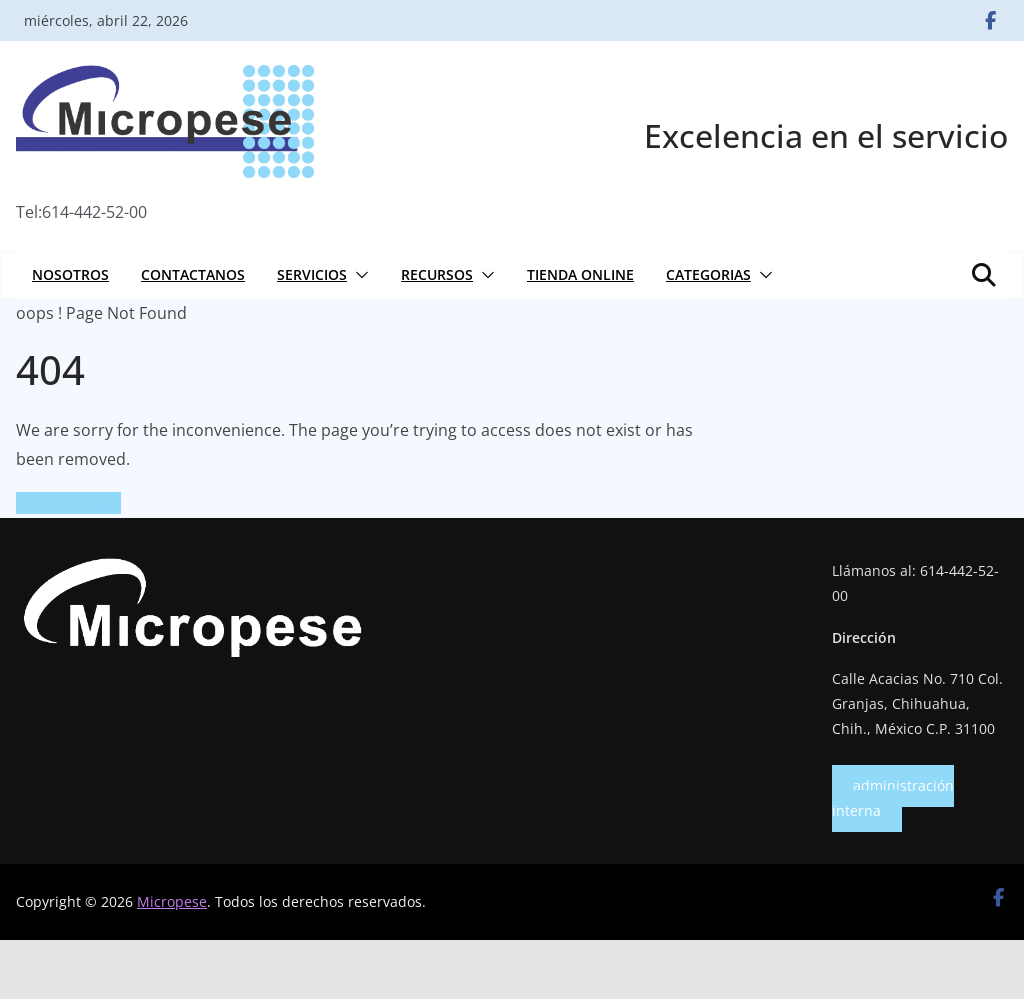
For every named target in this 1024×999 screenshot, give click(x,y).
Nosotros (70, 274)
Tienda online (580, 274)
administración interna (893, 798)
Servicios (312, 274)
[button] (358, 275)
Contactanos (193, 274)
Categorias (708, 274)
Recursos (437, 274)
